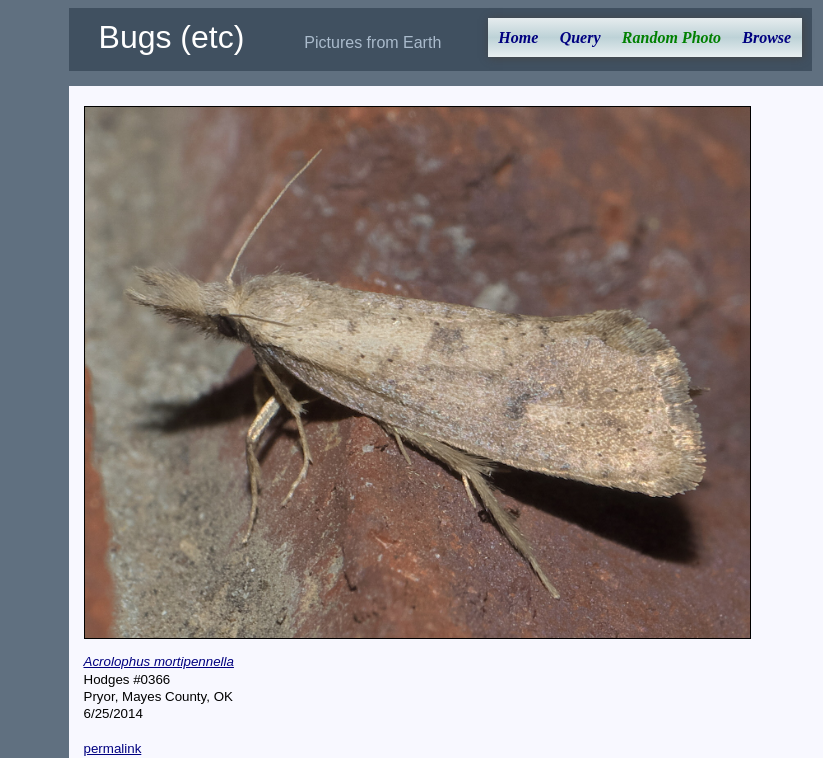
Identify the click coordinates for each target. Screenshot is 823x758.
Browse (766, 37)
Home (518, 37)
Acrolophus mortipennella (159, 661)
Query (580, 37)
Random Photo (671, 37)
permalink (113, 748)
